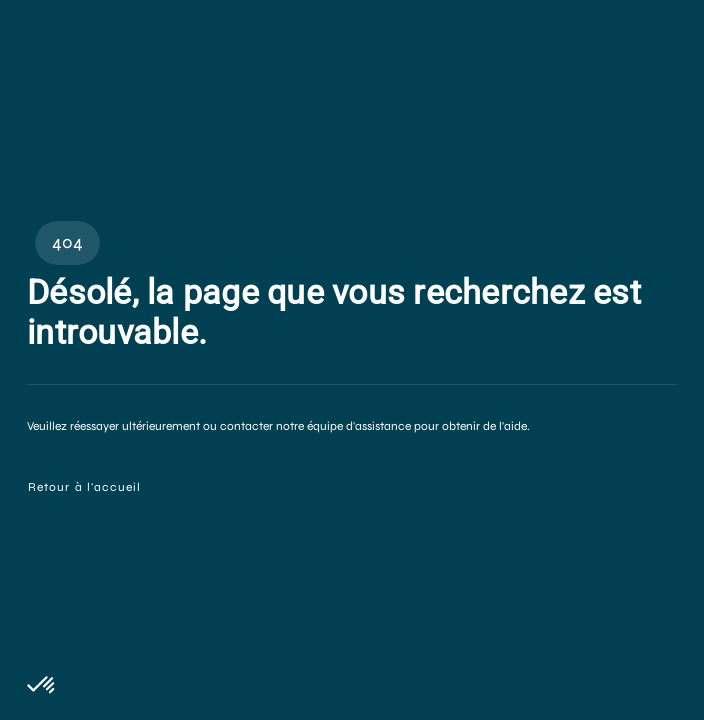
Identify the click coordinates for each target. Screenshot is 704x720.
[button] (42, 686)
